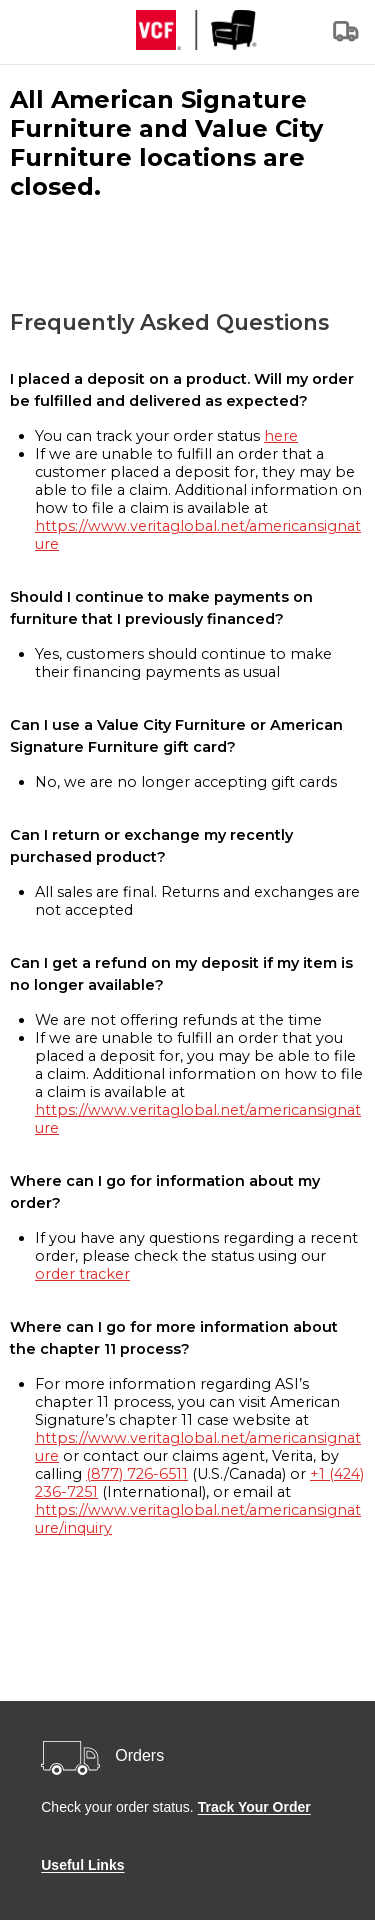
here (281, 436)
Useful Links (82, 1865)
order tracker (82, 1274)
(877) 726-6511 (137, 1474)
